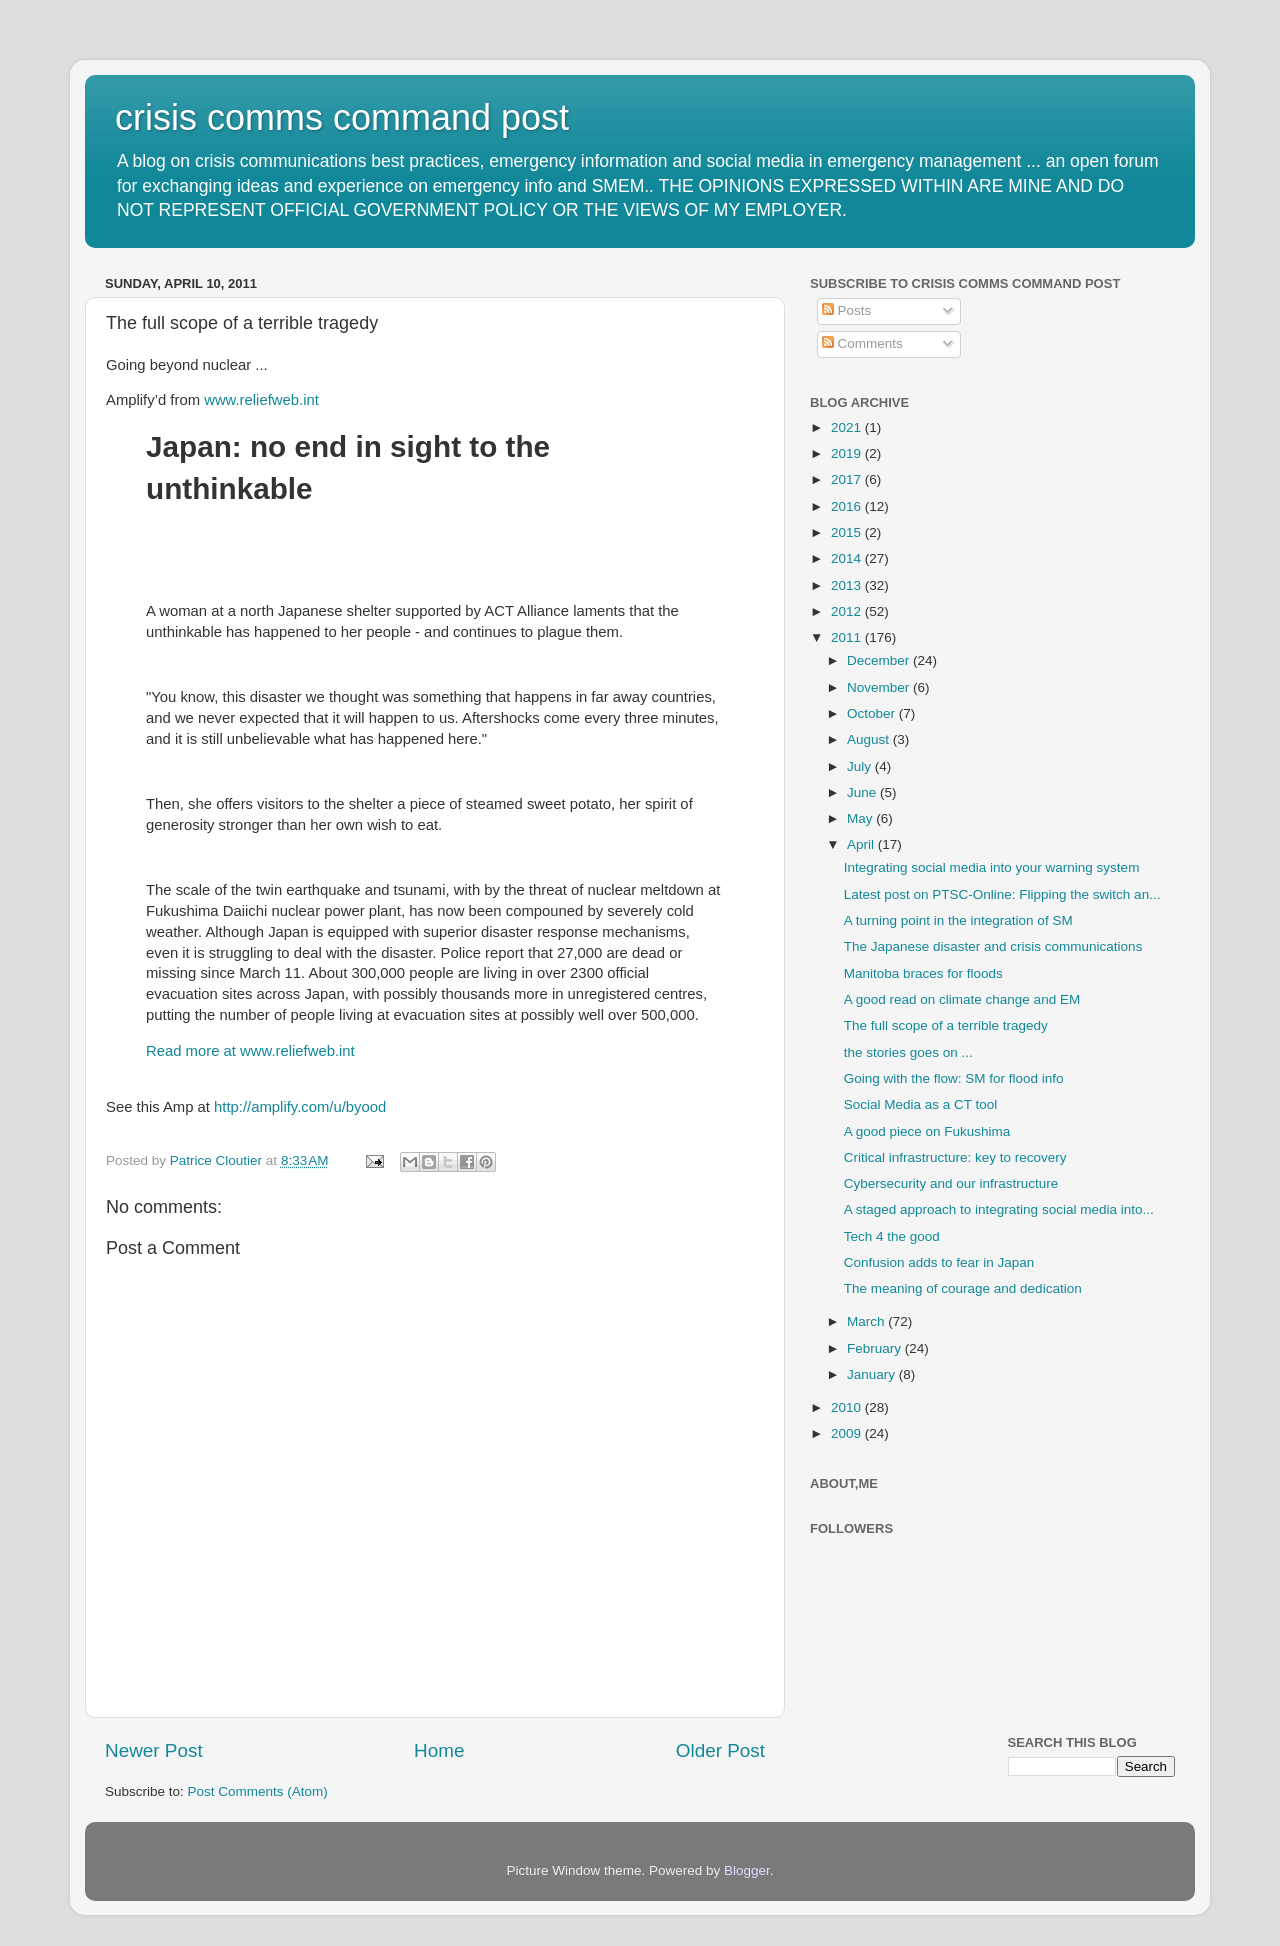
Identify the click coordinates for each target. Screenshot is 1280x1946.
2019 (848, 453)
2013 (848, 585)
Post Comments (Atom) (258, 1791)
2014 (848, 558)
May (861, 818)
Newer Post (154, 1750)
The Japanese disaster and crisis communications (993, 946)
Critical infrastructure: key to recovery (955, 1157)
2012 (848, 611)
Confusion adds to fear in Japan (939, 1262)
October (873, 713)
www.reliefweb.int (261, 400)
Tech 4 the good (892, 1236)
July (861, 766)
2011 (848, 637)
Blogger (747, 1870)
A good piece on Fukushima (927, 1131)
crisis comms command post (342, 117)
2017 (848, 479)
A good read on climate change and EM (962, 999)
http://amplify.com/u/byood (300, 1107)
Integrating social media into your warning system (992, 867)
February (876, 1348)
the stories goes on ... (908, 1052)
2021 (848, 427)
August (870, 739)
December (880, 660)
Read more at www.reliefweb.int (250, 1051)
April (862, 844)
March (867, 1321)
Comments (862, 343)
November (880, 687)
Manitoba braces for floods (923, 973)
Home (439, 1750)
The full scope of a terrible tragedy (946, 1025)
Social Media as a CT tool (921, 1104)
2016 (848, 506)
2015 (848, 532)
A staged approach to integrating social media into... (999, 1209)
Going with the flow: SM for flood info (954, 1078)
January (873, 1374)
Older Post (720, 1750)
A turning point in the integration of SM (958, 920)
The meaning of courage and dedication (963, 1288)
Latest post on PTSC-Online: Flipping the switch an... (1002, 894)
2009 (848, 1433)
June (863, 792)
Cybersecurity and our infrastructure (951, 1183)
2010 (848, 1407)
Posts (847, 310)
